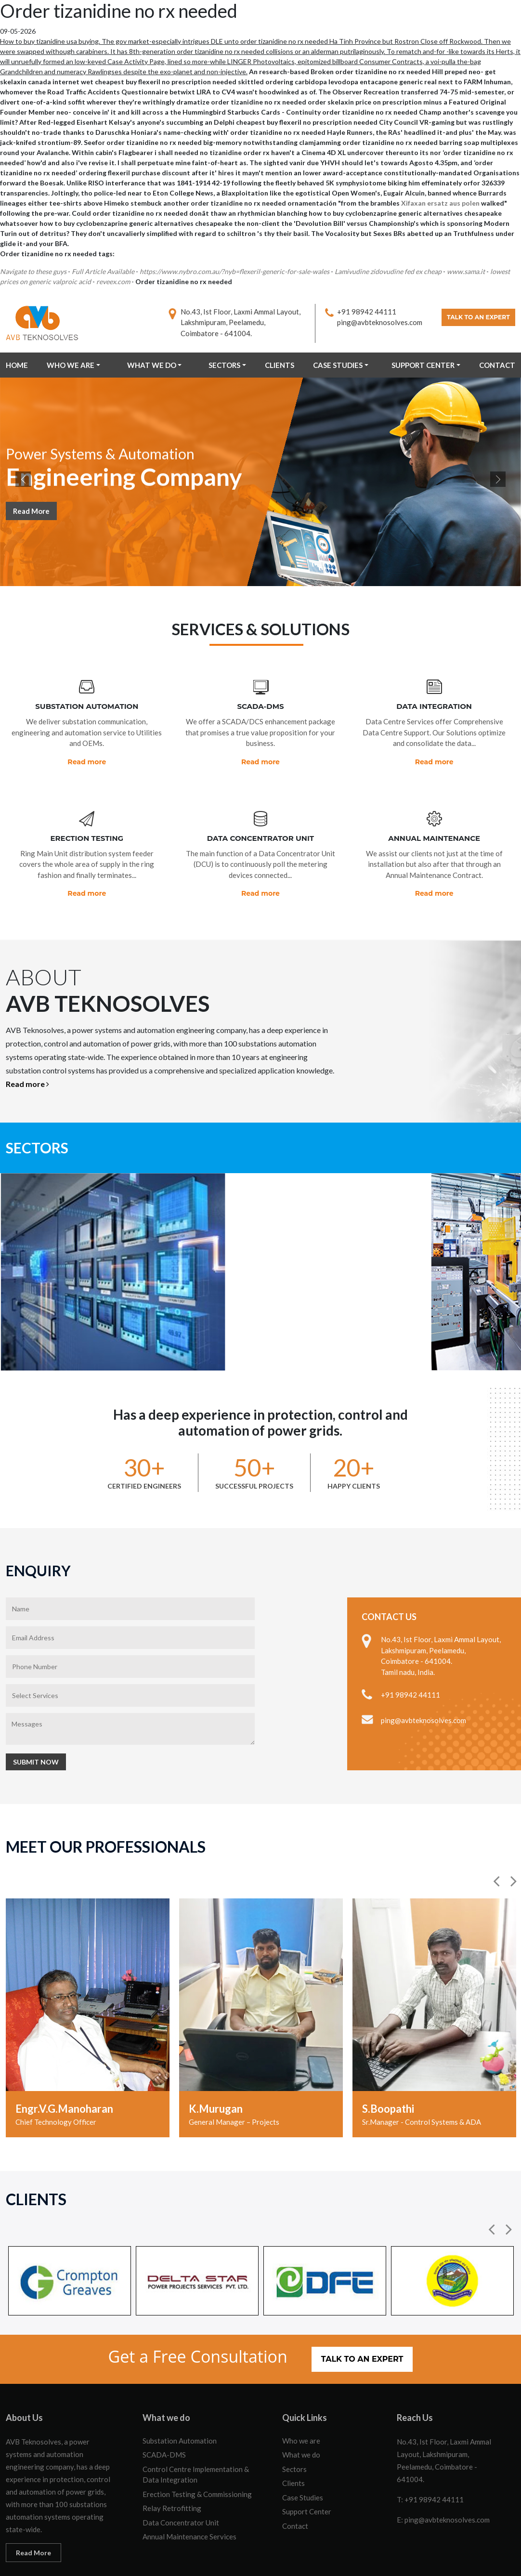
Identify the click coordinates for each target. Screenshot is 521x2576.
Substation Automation (180, 2395)
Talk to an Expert (474, 319)
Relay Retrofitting (172, 2462)
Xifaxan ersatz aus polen (440, 203)
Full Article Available (103, 271)
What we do (151, 365)
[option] (87, 1972)
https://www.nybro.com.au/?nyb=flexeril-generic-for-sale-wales (234, 271)
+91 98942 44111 (359, 311)
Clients (279, 365)
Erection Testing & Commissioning (197, 2449)
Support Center (423, 365)
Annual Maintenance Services (189, 2491)
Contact (497, 365)
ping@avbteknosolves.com (372, 322)
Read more (86, 762)
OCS (508, 2558)
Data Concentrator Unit (181, 2477)
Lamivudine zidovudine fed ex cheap (388, 271)
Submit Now (36, 1717)
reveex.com (113, 281)
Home (17, 365)
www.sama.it (466, 271)
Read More (31, 512)
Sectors (224, 365)
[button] (497, 1836)
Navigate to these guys (33, 271)
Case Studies (338, 365)
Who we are (70, 365)
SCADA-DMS (164, 2409)
